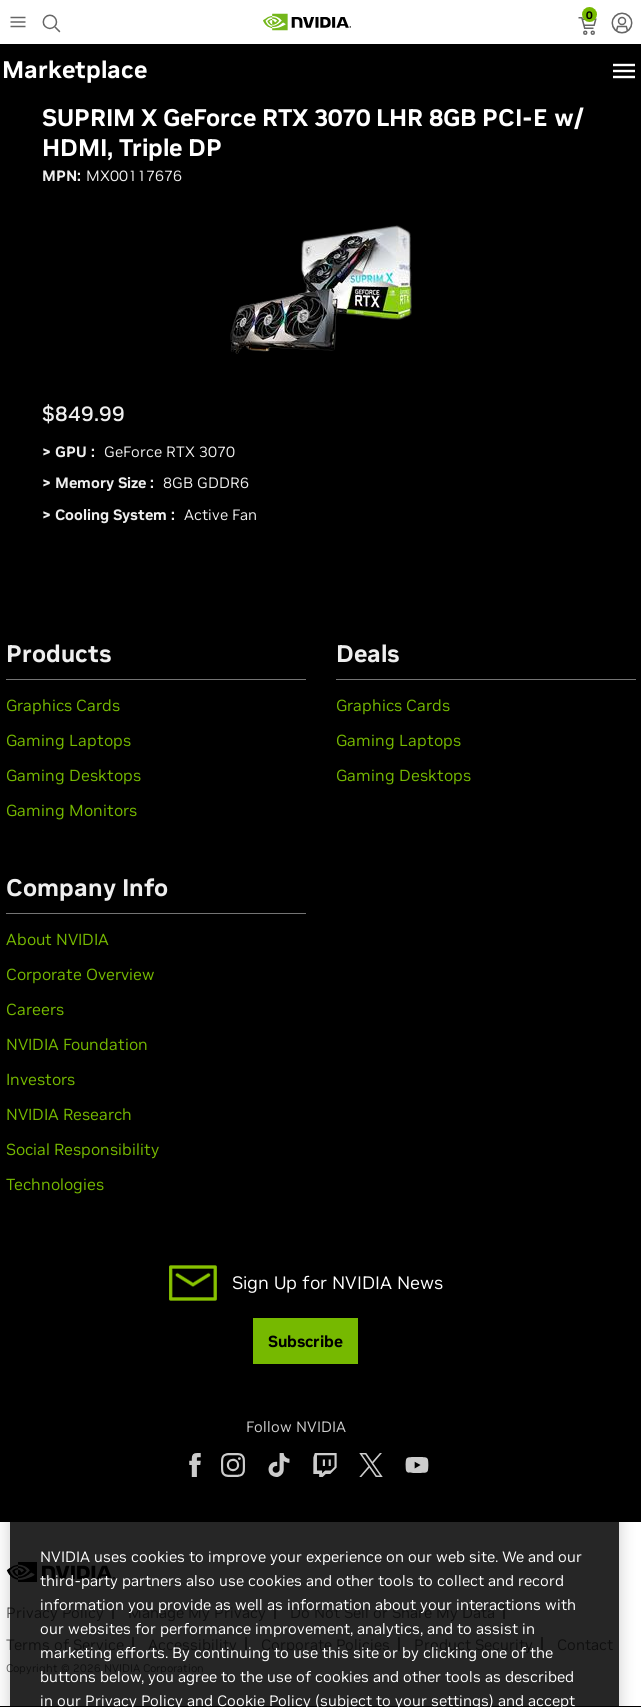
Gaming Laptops (68, 740)
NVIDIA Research (69, 1114)
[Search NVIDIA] (54, 18)
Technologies (55, 1184)
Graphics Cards (63, 705)
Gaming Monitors (71, 810)
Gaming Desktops (73, 775)
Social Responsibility (82, 1149)
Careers (35, 1009)
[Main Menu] (18, 24)
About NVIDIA (57, 939)
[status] (589, 28)
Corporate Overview (80, 974)
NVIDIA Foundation (77, 1044)
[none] (622, 25)
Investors (40, 1079)
